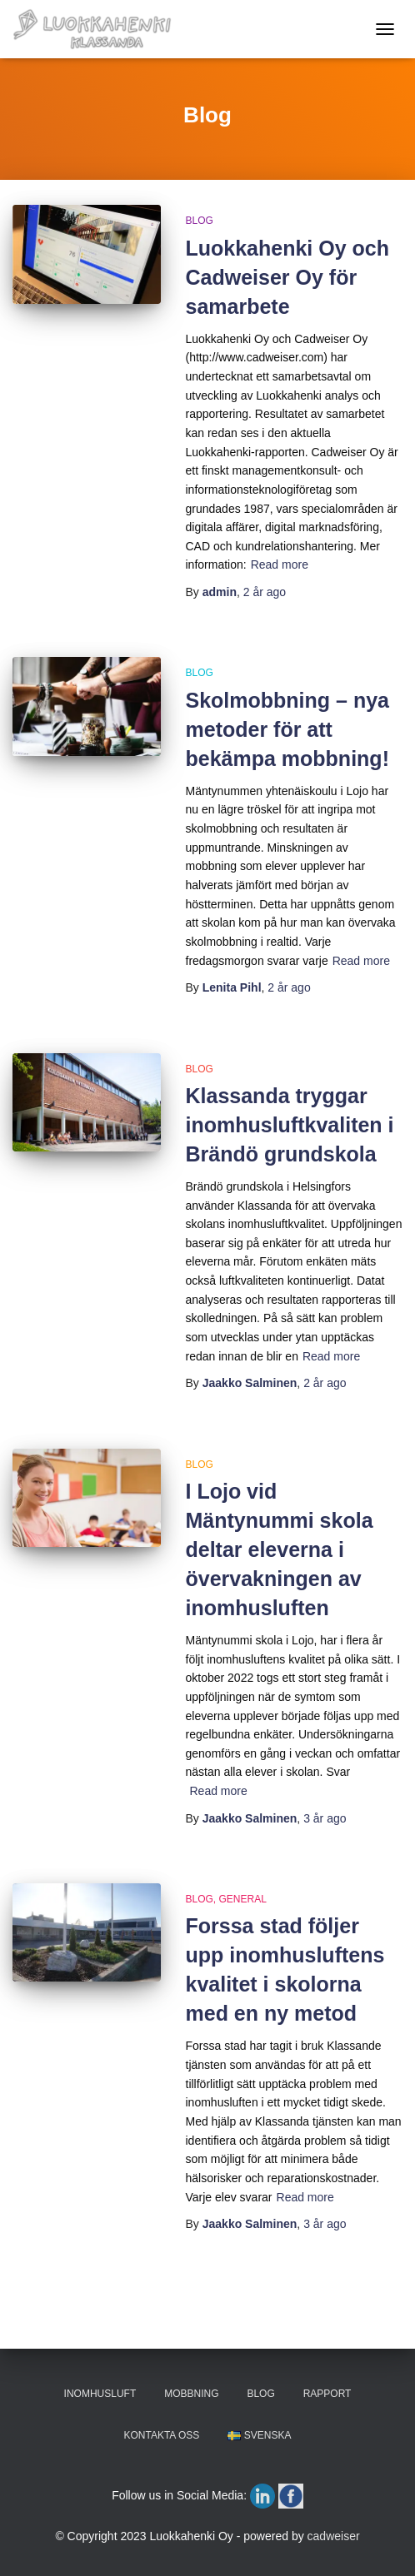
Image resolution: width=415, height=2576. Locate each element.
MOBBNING (191, 2393)
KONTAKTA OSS (161, 2435)
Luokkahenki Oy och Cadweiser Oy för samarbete (288, 277)
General (243, 1899)
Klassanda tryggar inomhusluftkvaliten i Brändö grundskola (290, 1125)
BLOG (260, 2393)
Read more (279, 564)
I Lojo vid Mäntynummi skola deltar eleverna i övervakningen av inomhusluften (279, 1549)
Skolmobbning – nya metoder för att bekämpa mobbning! (287, 729)
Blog (199, 220)
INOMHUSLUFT (100, 2393)
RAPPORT (327, 2393)
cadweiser (334, 2536)
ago (264, 592)
